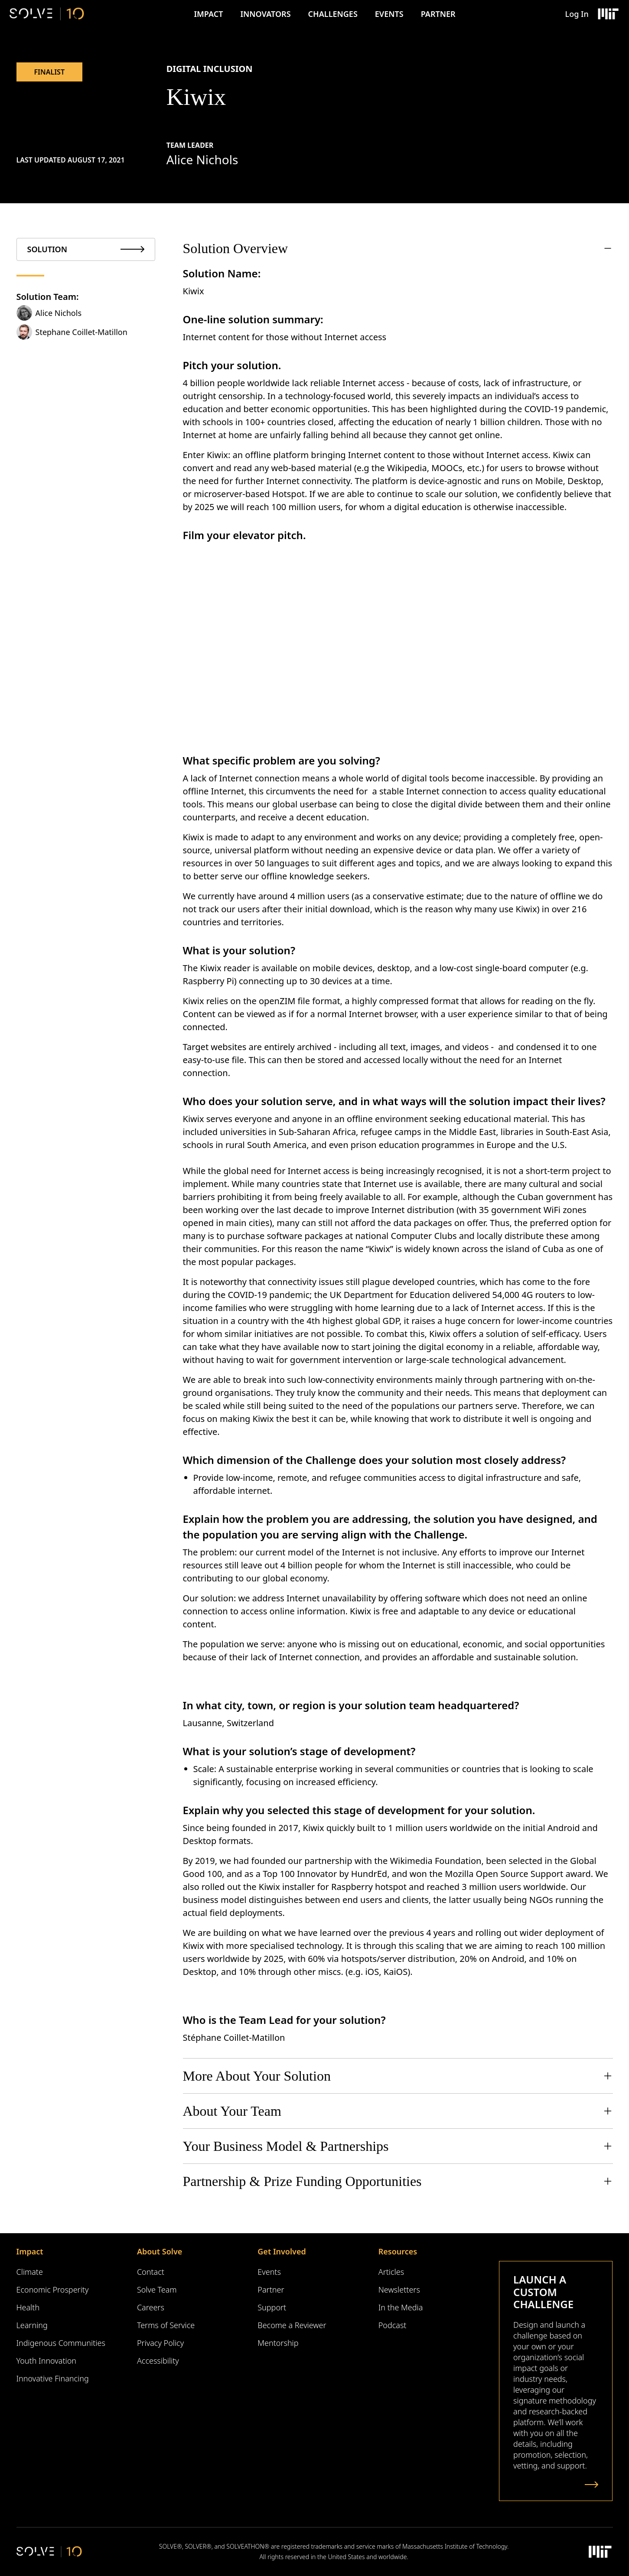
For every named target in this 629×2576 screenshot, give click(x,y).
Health (28, 2307)
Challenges (333, 14)
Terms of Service (166, 2325)
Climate (29, 2272)
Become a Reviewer (291, 2325)
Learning (32, 2325)
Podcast (392, 2325)
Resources (397, 2251)
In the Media (400, 2307)
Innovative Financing (52, 2378)
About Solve (159, 2251)
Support (271, 2307)
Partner (438, 14)
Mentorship (277, 2343)
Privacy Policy (160, 2343)
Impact (208, 14)
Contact (150, 2272)
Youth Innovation (46, 2360)
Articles (391, 2272)
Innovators (265, 14)
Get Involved (281, 2251)
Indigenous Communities (60, 2343)
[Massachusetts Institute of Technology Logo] (608, 14)
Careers (150, 2307)
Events (389, 14)
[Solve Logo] (47, 14)
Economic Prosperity (52, 2289)
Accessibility (158, 2360)
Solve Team (157, 2289)
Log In (577, 14)
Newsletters (399, 2289)
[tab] (86, 249)
